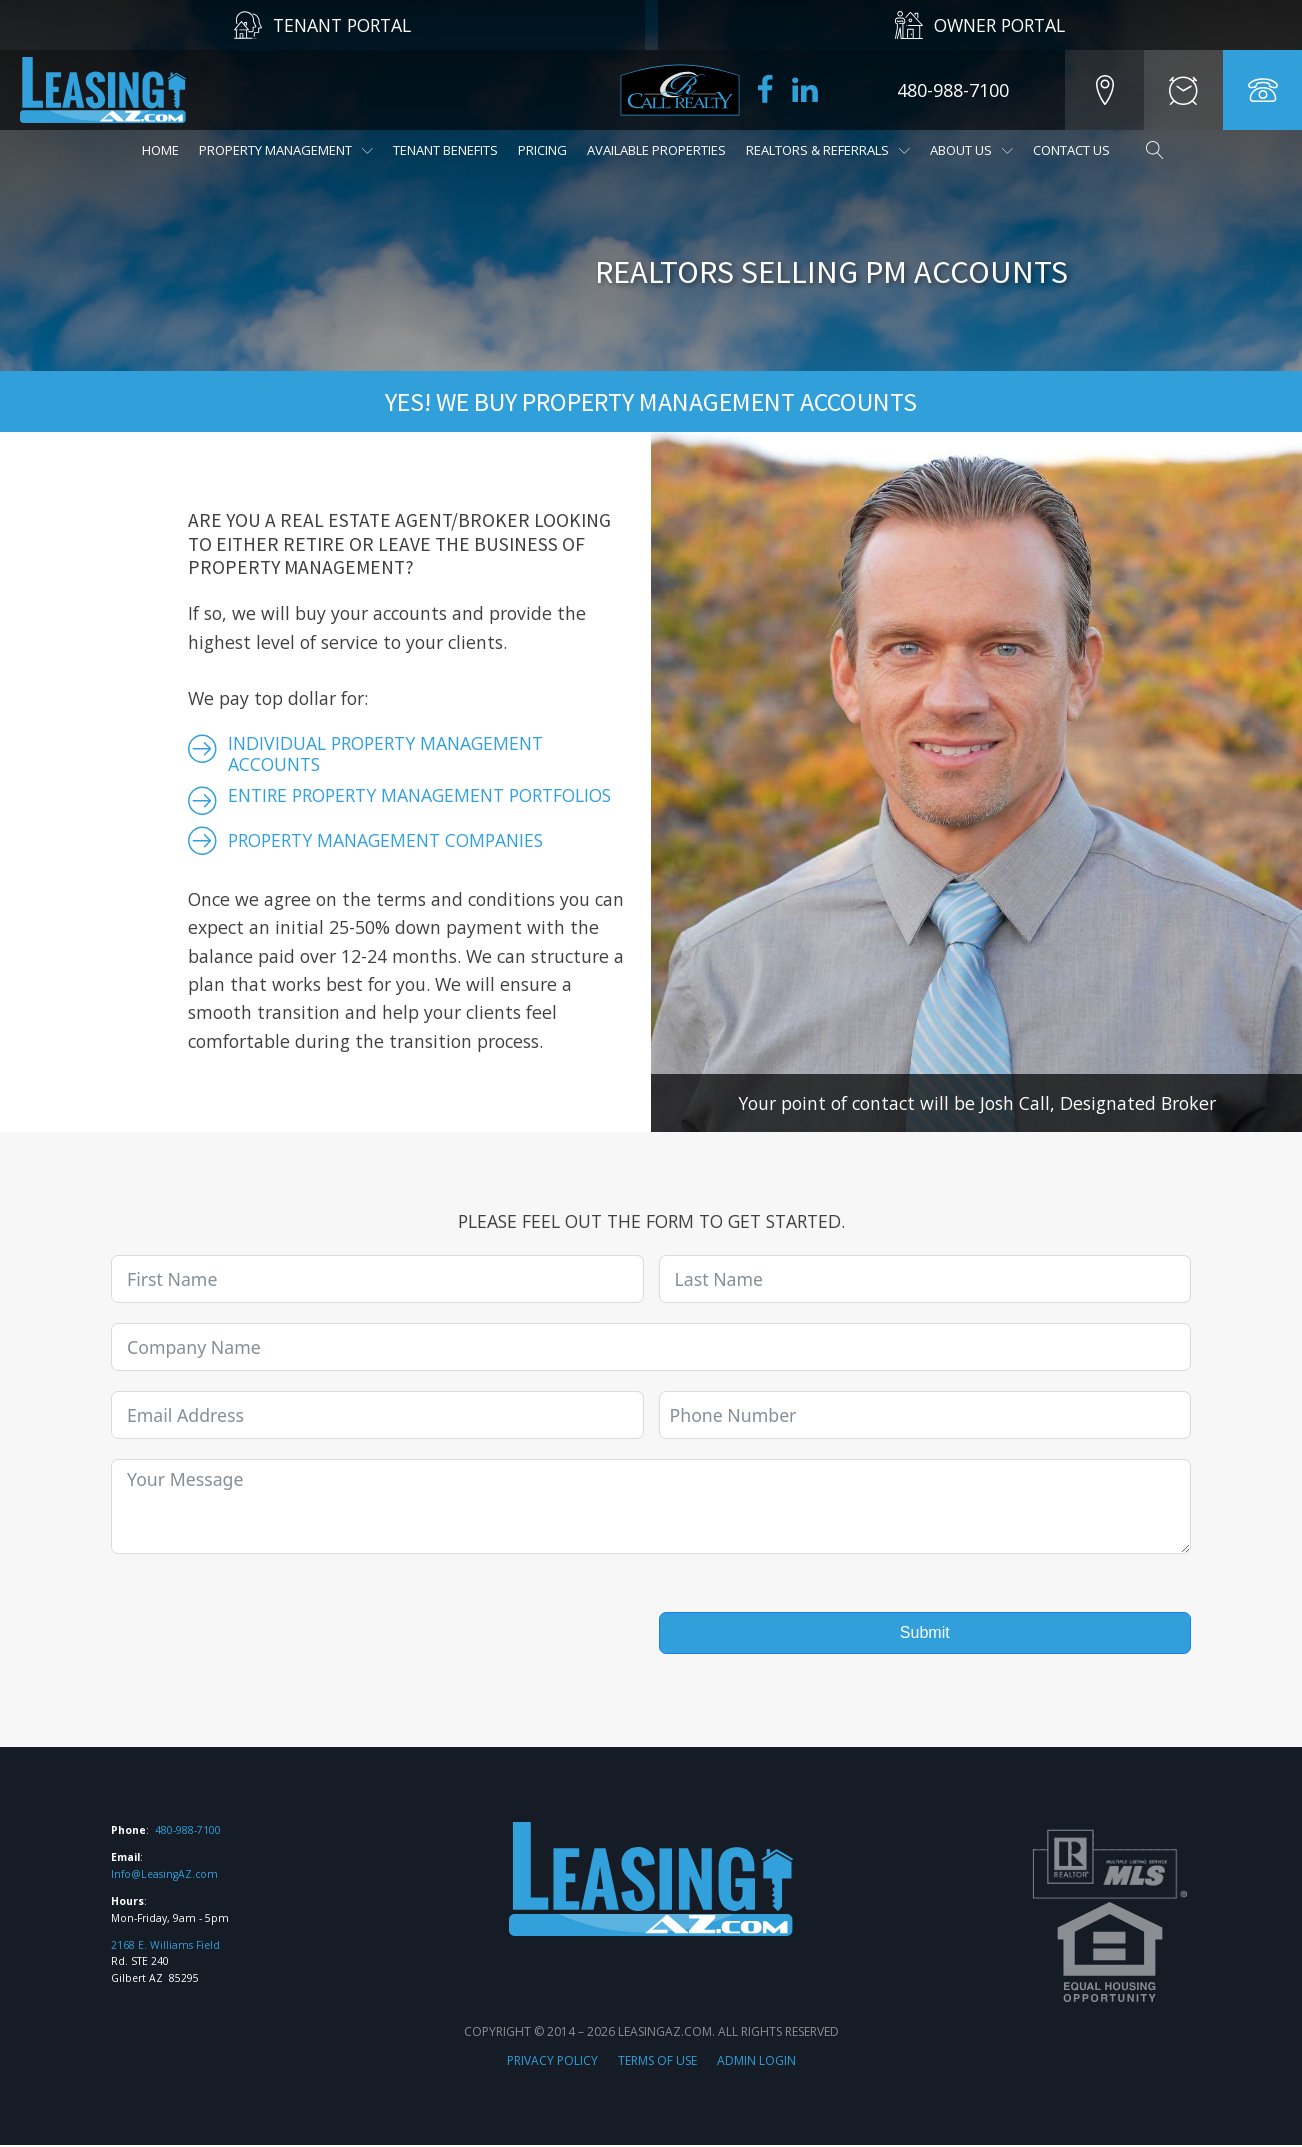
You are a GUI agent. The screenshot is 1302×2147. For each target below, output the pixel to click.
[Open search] (1145, 150)
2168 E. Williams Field (165, 1946)
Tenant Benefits (445, 150)
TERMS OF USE (657, 2061)
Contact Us (1071, 150)
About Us (971, 150)
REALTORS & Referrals (828, 150)
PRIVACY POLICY (552, 2061)
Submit (925, 1632)
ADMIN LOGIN (756, 2061)
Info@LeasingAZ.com (164, 1876)
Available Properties (656, 150)
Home (160, 150)
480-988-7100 (188, 1832)
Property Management (286, 150)
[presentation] (263, 1615)
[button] (1102, 90)
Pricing (542, 150)
